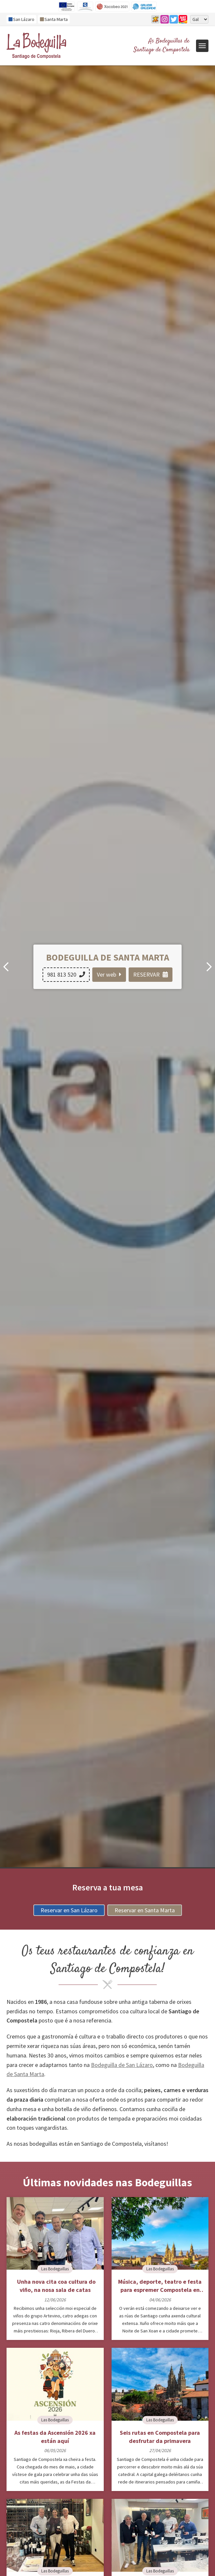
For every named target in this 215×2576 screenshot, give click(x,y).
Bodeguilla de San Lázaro (122, 2065)
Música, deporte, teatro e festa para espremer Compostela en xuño (160, 2286)
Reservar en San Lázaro (69, 1910)
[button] (209, 967)
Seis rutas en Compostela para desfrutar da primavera (160, 2437)
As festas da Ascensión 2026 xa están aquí (55, 2437)
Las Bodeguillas (55, 2269)
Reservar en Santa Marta (145, 1910)
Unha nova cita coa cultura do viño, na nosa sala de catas (55, 2286)
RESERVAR (150, 974)
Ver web (109, 974)
